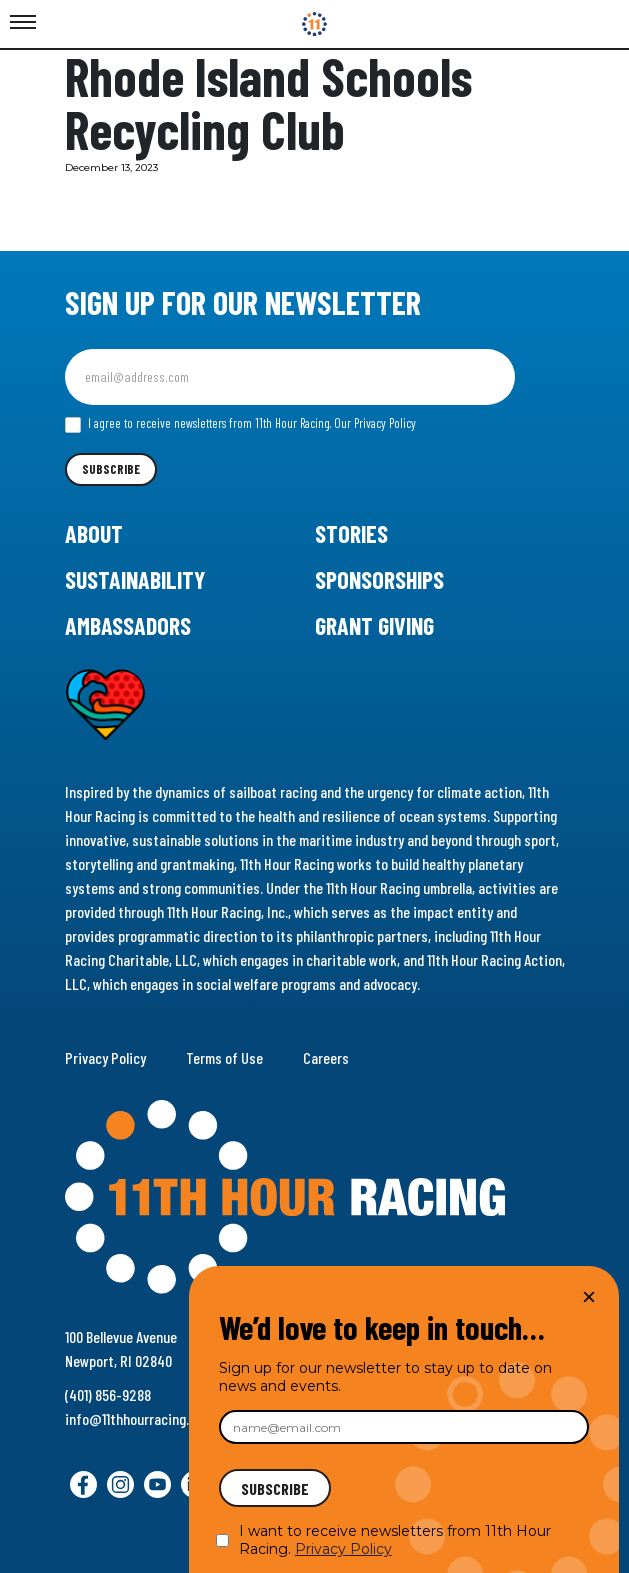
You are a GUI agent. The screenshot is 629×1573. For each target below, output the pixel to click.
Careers (326, 1057)
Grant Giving (374, 625)
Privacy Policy (105, 1057)
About (94, 533)
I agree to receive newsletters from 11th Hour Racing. (240, 424)
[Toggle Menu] (23, 23)
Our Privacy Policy (375, 423)
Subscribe (111, 469)
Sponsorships (379, 579)
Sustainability (135, 579)
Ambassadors (128, 625)
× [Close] (589, 1296)
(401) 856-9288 (108, 1394)
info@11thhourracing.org (136, 1418)
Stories (351, 533)
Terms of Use (224, 1057)
